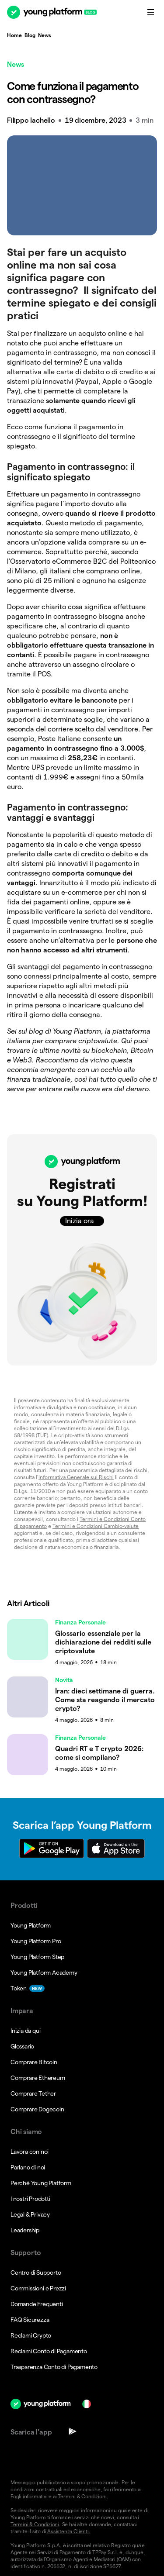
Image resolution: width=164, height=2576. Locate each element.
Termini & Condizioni (34, 2524)
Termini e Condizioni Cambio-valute (95, 1526)
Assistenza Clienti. (68, 2531)
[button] (82, 1250)
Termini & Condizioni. (83, 2496)
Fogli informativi (29, 2496)
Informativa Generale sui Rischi (76, 1477)
